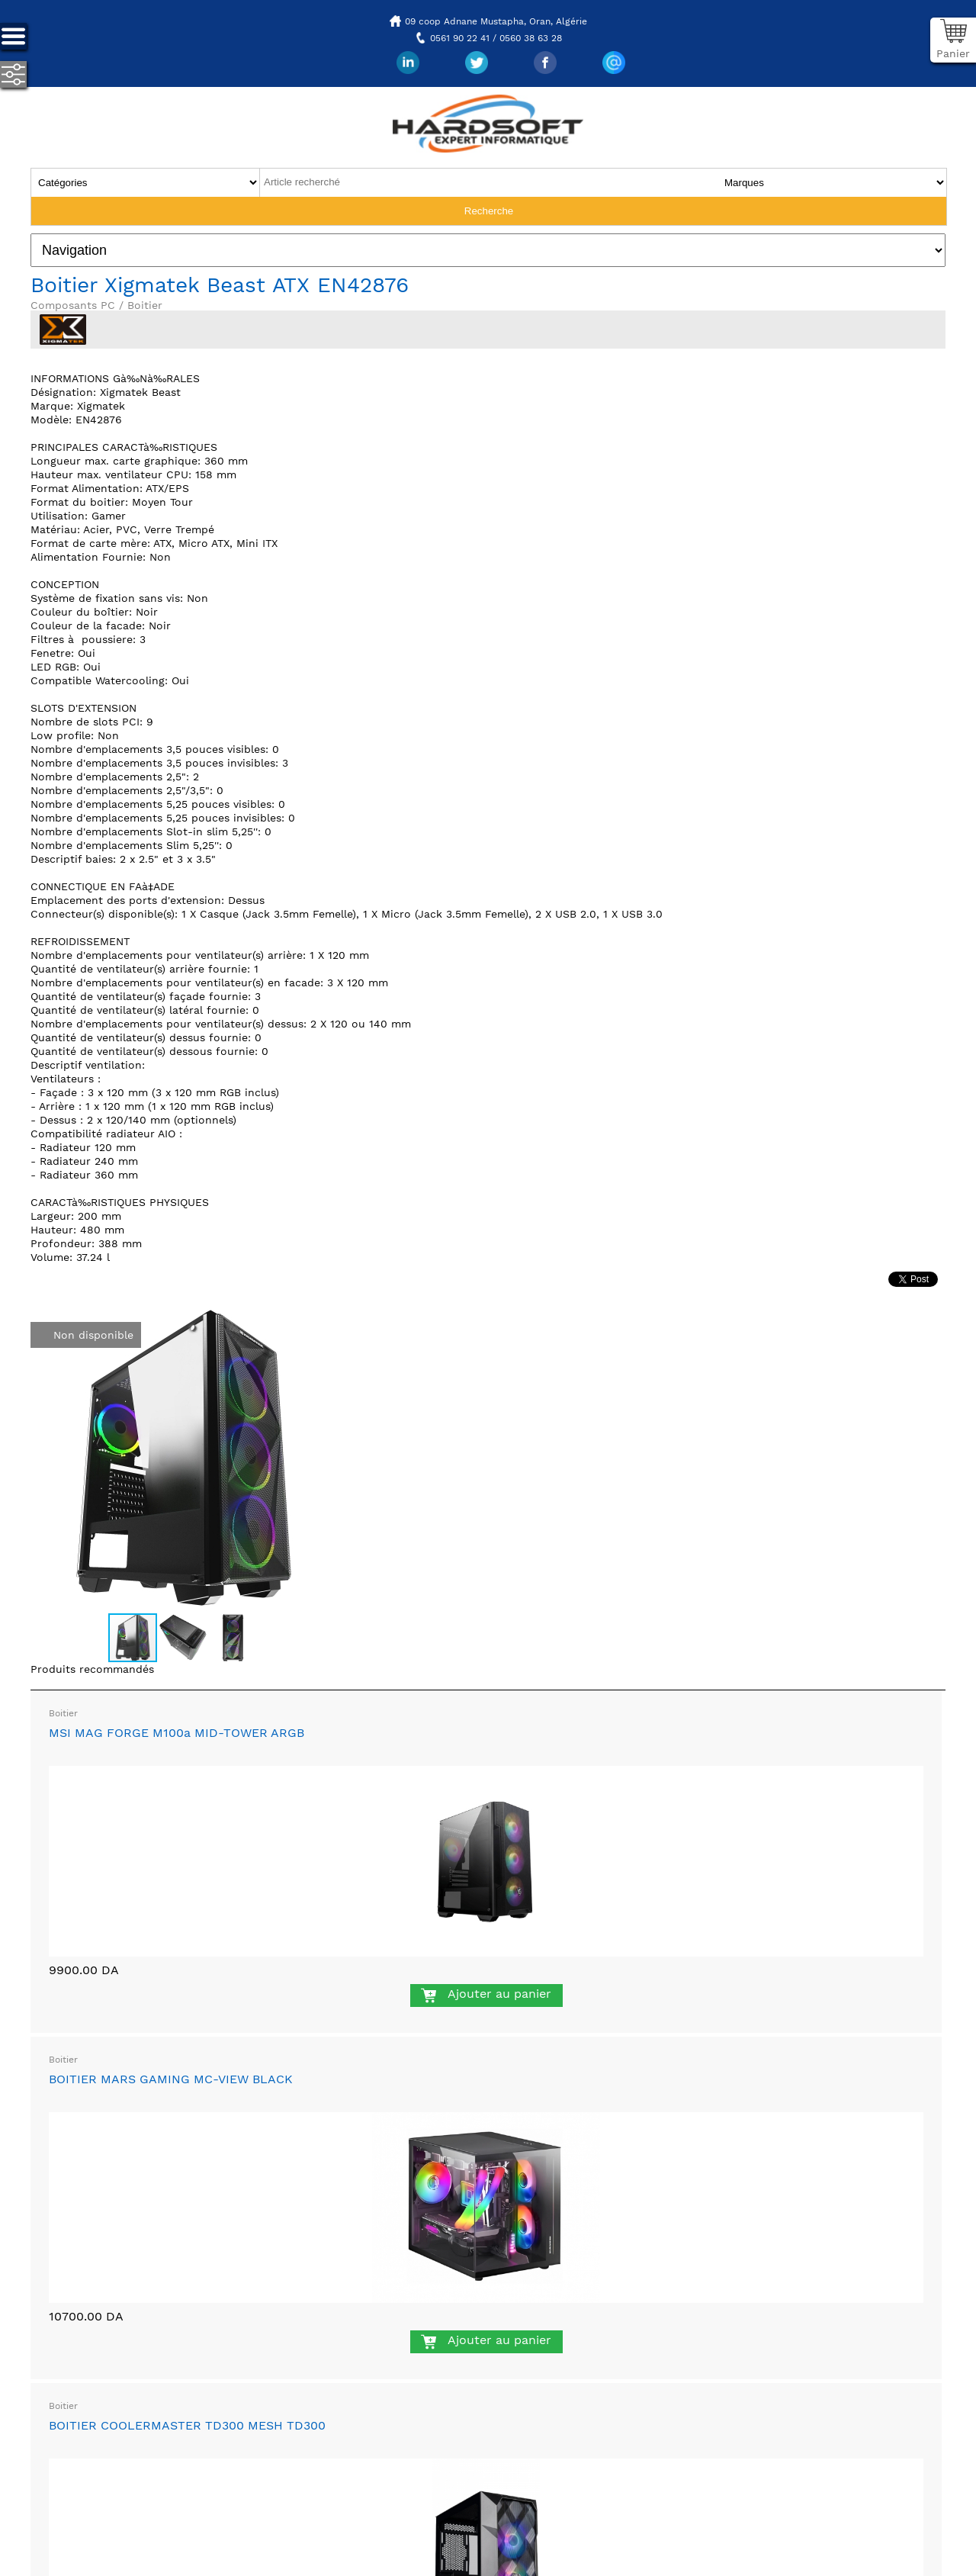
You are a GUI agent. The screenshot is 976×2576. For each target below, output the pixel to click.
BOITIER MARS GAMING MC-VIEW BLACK (171, 2079)
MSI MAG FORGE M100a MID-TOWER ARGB (176, 1732)
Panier (953, 53)
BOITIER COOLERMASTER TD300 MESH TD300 (187, 2425)
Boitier (63, 1713)
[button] (322, 1320)
